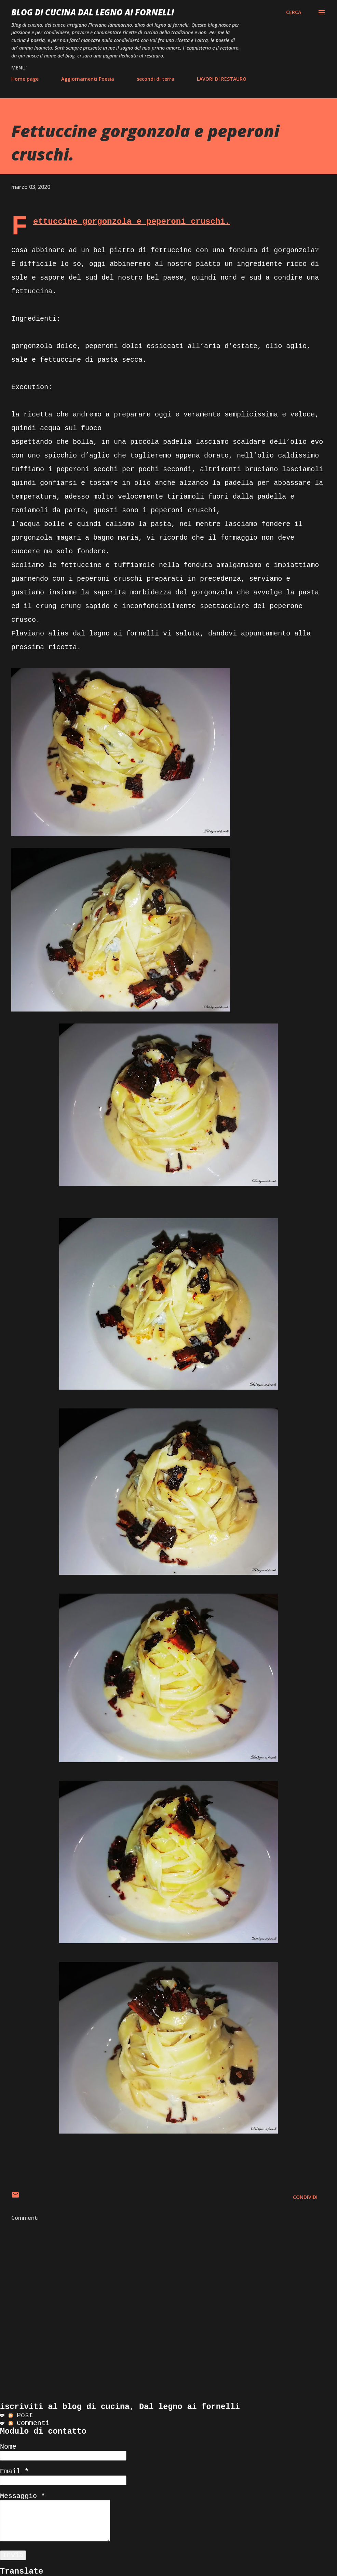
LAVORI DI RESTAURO (221, 79)
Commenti (29, 2423)
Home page (25, 79)
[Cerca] (293, 12)
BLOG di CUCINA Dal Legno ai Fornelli (92, 12)
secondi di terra (155, 79)
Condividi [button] (305, 2197)
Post (21, 2415)
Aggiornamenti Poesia (87, 79)
